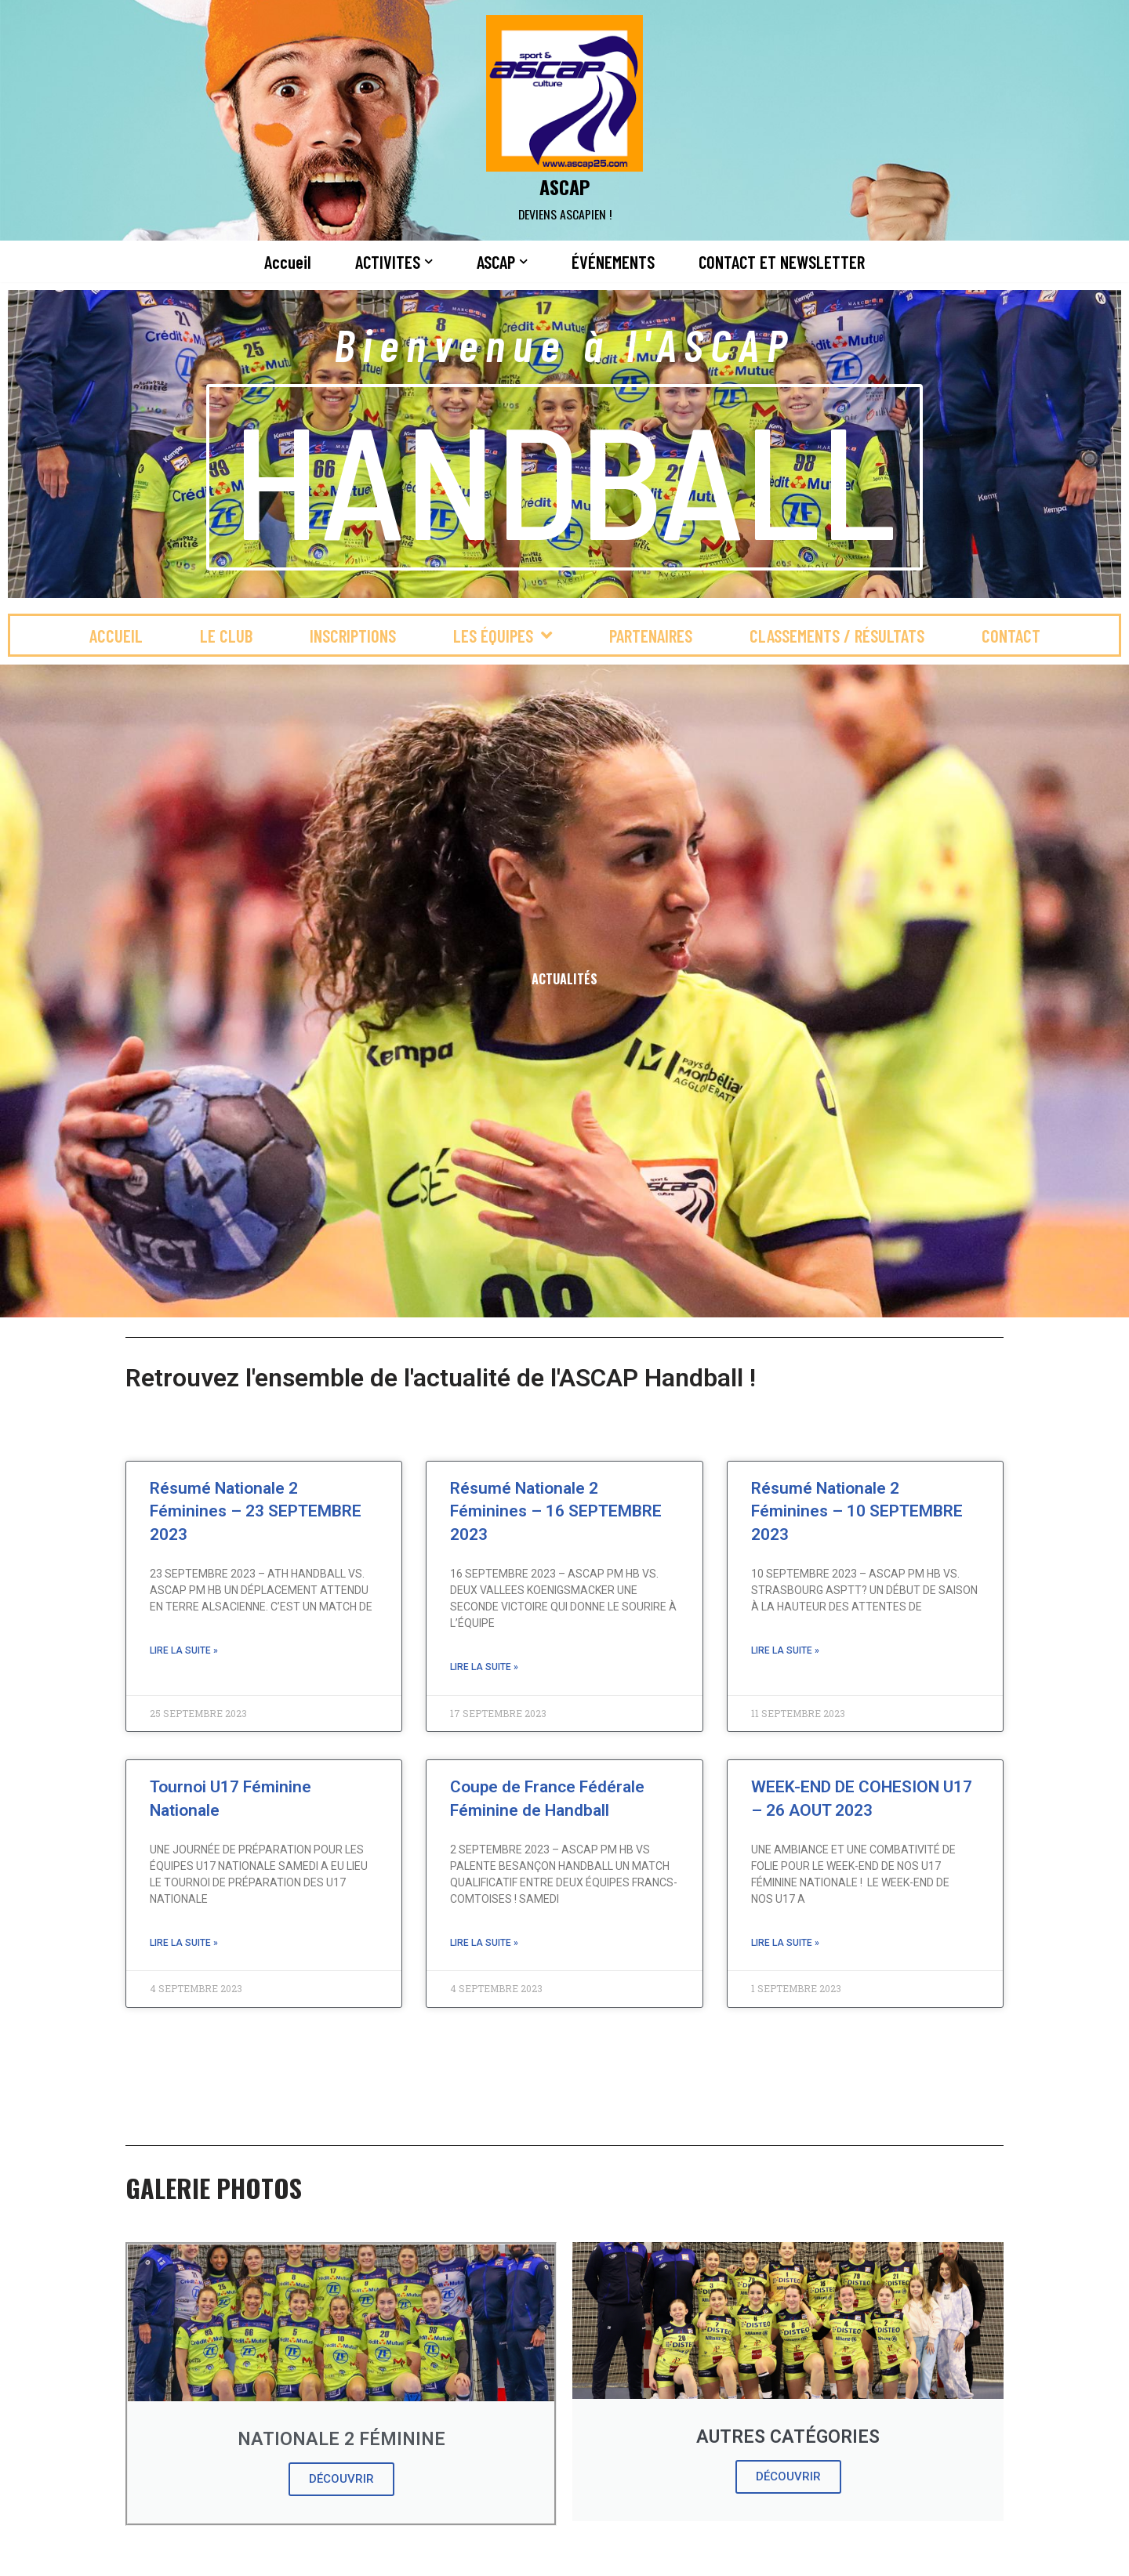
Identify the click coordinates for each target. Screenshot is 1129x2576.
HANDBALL (564, 477)
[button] (428, 261)
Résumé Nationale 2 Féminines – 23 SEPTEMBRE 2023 (255, 1511)
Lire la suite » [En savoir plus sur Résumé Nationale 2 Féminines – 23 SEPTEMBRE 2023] (184, 1650)
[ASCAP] (564, 120)
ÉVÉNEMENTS (613, 262)
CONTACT (1011, 636)
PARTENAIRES (650, 636)
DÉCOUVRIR (341, 2479)
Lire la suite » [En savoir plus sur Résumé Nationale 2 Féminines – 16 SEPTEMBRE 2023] (484, 1666)
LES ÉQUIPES (502, 635)
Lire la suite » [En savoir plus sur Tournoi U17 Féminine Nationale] (184, 1942)
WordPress (279, 2555)
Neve (132, 2555)
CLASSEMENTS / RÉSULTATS (837, 636)
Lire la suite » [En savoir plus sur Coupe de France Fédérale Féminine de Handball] (484, 1942)
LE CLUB (226, 636)
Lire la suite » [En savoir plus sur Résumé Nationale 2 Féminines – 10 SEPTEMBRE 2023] (785, 1650)
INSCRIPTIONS (353, 636)
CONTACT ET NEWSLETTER (782, 262)
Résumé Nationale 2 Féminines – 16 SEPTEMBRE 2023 (556, 1511)
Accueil (287, 262)
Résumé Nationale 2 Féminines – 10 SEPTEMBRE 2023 (857, 1511)
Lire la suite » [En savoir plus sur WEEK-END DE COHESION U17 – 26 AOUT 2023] (785, 1942)
